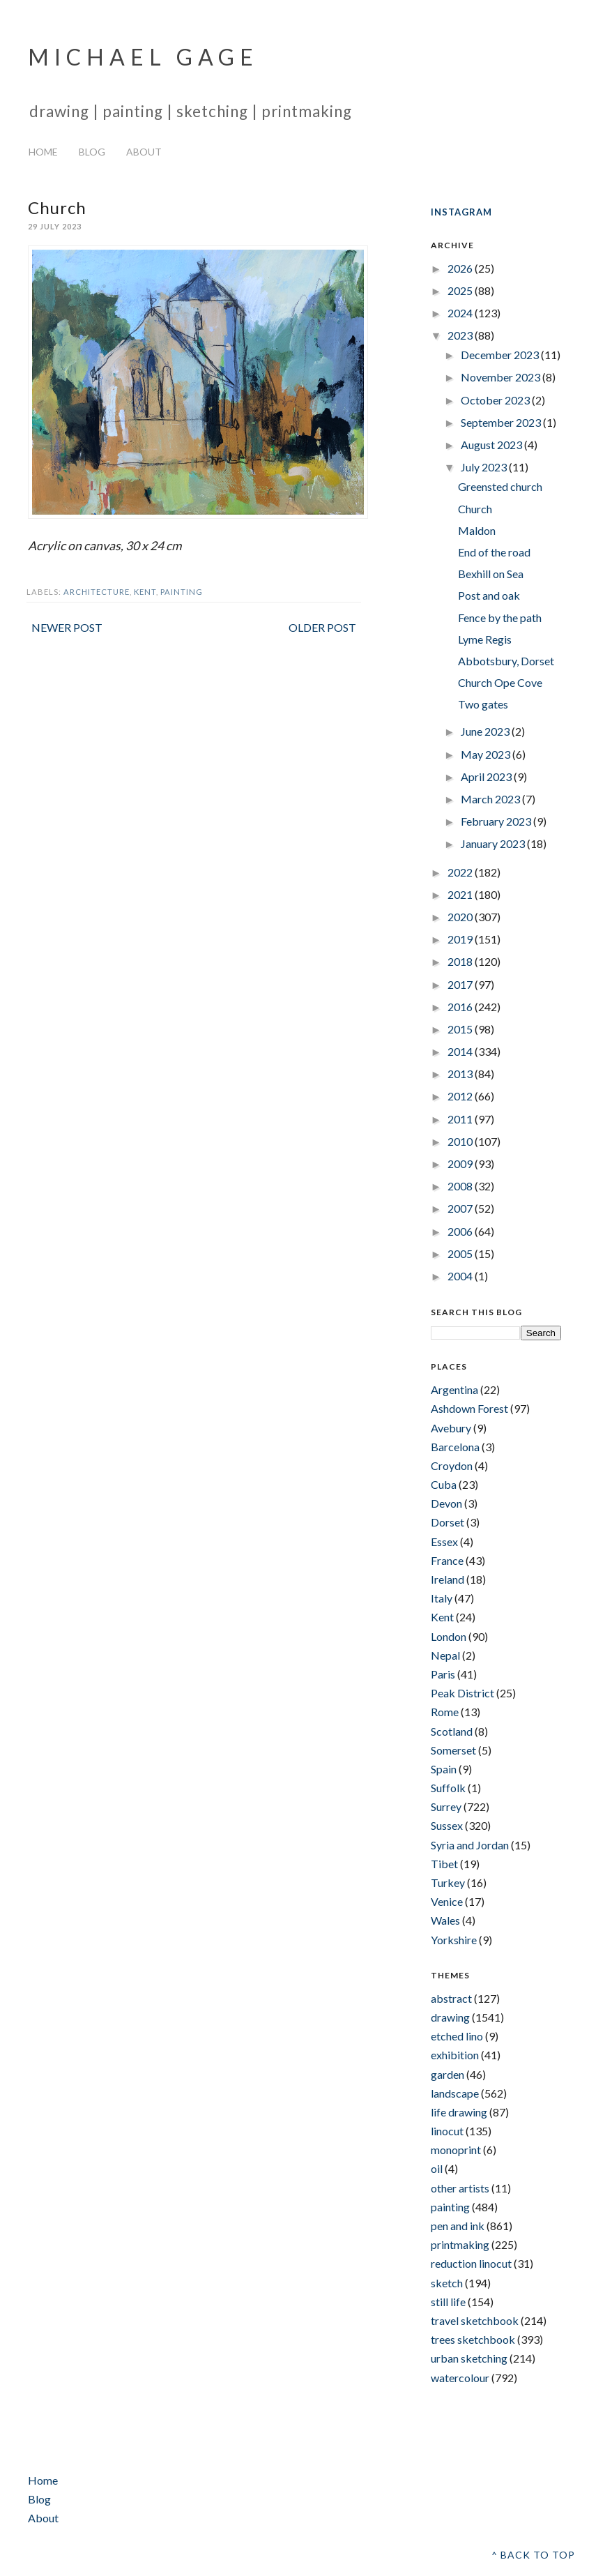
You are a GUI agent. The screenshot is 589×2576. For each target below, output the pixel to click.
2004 (461, 1275)
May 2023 (486, 754)
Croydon (452, 1465)
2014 (461, 1051)
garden (447, 2074)
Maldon (477, 530)
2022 (461, 872)
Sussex (447, 1825)
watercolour (460, 2377)
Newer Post (66, 627)
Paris (443, 1674)
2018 (461, 961)
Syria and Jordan (470, 1844)
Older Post (322, 627)
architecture (96, 591)
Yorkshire (454, 1939)
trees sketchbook (473, 2339)
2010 (461, 1141)
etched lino (457, 2036)
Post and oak (489, 595)
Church (475, 508)
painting (181, 591)
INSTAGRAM (461, 212)
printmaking (460, 2244)
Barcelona (455, 1446)
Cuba (444, 1484)
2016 (461, 1006)
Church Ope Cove (500, 682)
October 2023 (496, 400)
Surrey (446, 1806)
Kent (145, 591)
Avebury (451, 1427)
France (447, 1560)
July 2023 (485, 466)
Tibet (444, 1863)
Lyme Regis (485, 639)
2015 (461, 1029)
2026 (461, 268)
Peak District (462, 1692)
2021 (461, 894)
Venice (447, 1901)
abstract (451, 1998)
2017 (461, 984)
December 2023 (501, 354)
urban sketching (469, 2358)
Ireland (447, 1579)
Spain (444, 1768)
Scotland (452, 1731)
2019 (461, 939)
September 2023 (502, 422)
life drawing (459, 2112)
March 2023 (491, 798)
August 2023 (492, 444)
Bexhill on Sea (490, 573)
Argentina (454, 1389)
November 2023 (501, 377)
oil (437, 2168)
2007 (461, 1208)
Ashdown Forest (469, 1408)
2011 (461, 1119)
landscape (455, 2093)
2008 (461, 1185)
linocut (447, 2130)
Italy (441, 1598)
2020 (461, 916)
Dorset (447, 1522)
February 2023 (497, 821)
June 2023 (486, 731)
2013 (461, 1073)
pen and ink (457, 2225)
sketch (447, 2282)
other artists (460, 2188)
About (144, 152)
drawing (450, 2017)
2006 (461, 1231)
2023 (461, 335)
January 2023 (494, 843)
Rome (445, 1711)
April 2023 (487, 776)
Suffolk (448, 1787)
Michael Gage (143, 56)
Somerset (453, 1750)
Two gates (483, 704)
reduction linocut (471, 2263)
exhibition (455, 2054)
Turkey (448, 1882)
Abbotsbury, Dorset (506, 660)
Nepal (445, 1655)
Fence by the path (500, 617)
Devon (446, 1503)
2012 (461, 1096)
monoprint (456, 2149)
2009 (461, 1163)
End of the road (494, 552)
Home (43, 152)
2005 (461, 1253)
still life (448, 2301)
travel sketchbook (475, 2320)
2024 (461, 312)
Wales (445, 1920)
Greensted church (500, 486)
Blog (92, 152)
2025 (461, 290)
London (448, 1636)
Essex (444, 1541)
